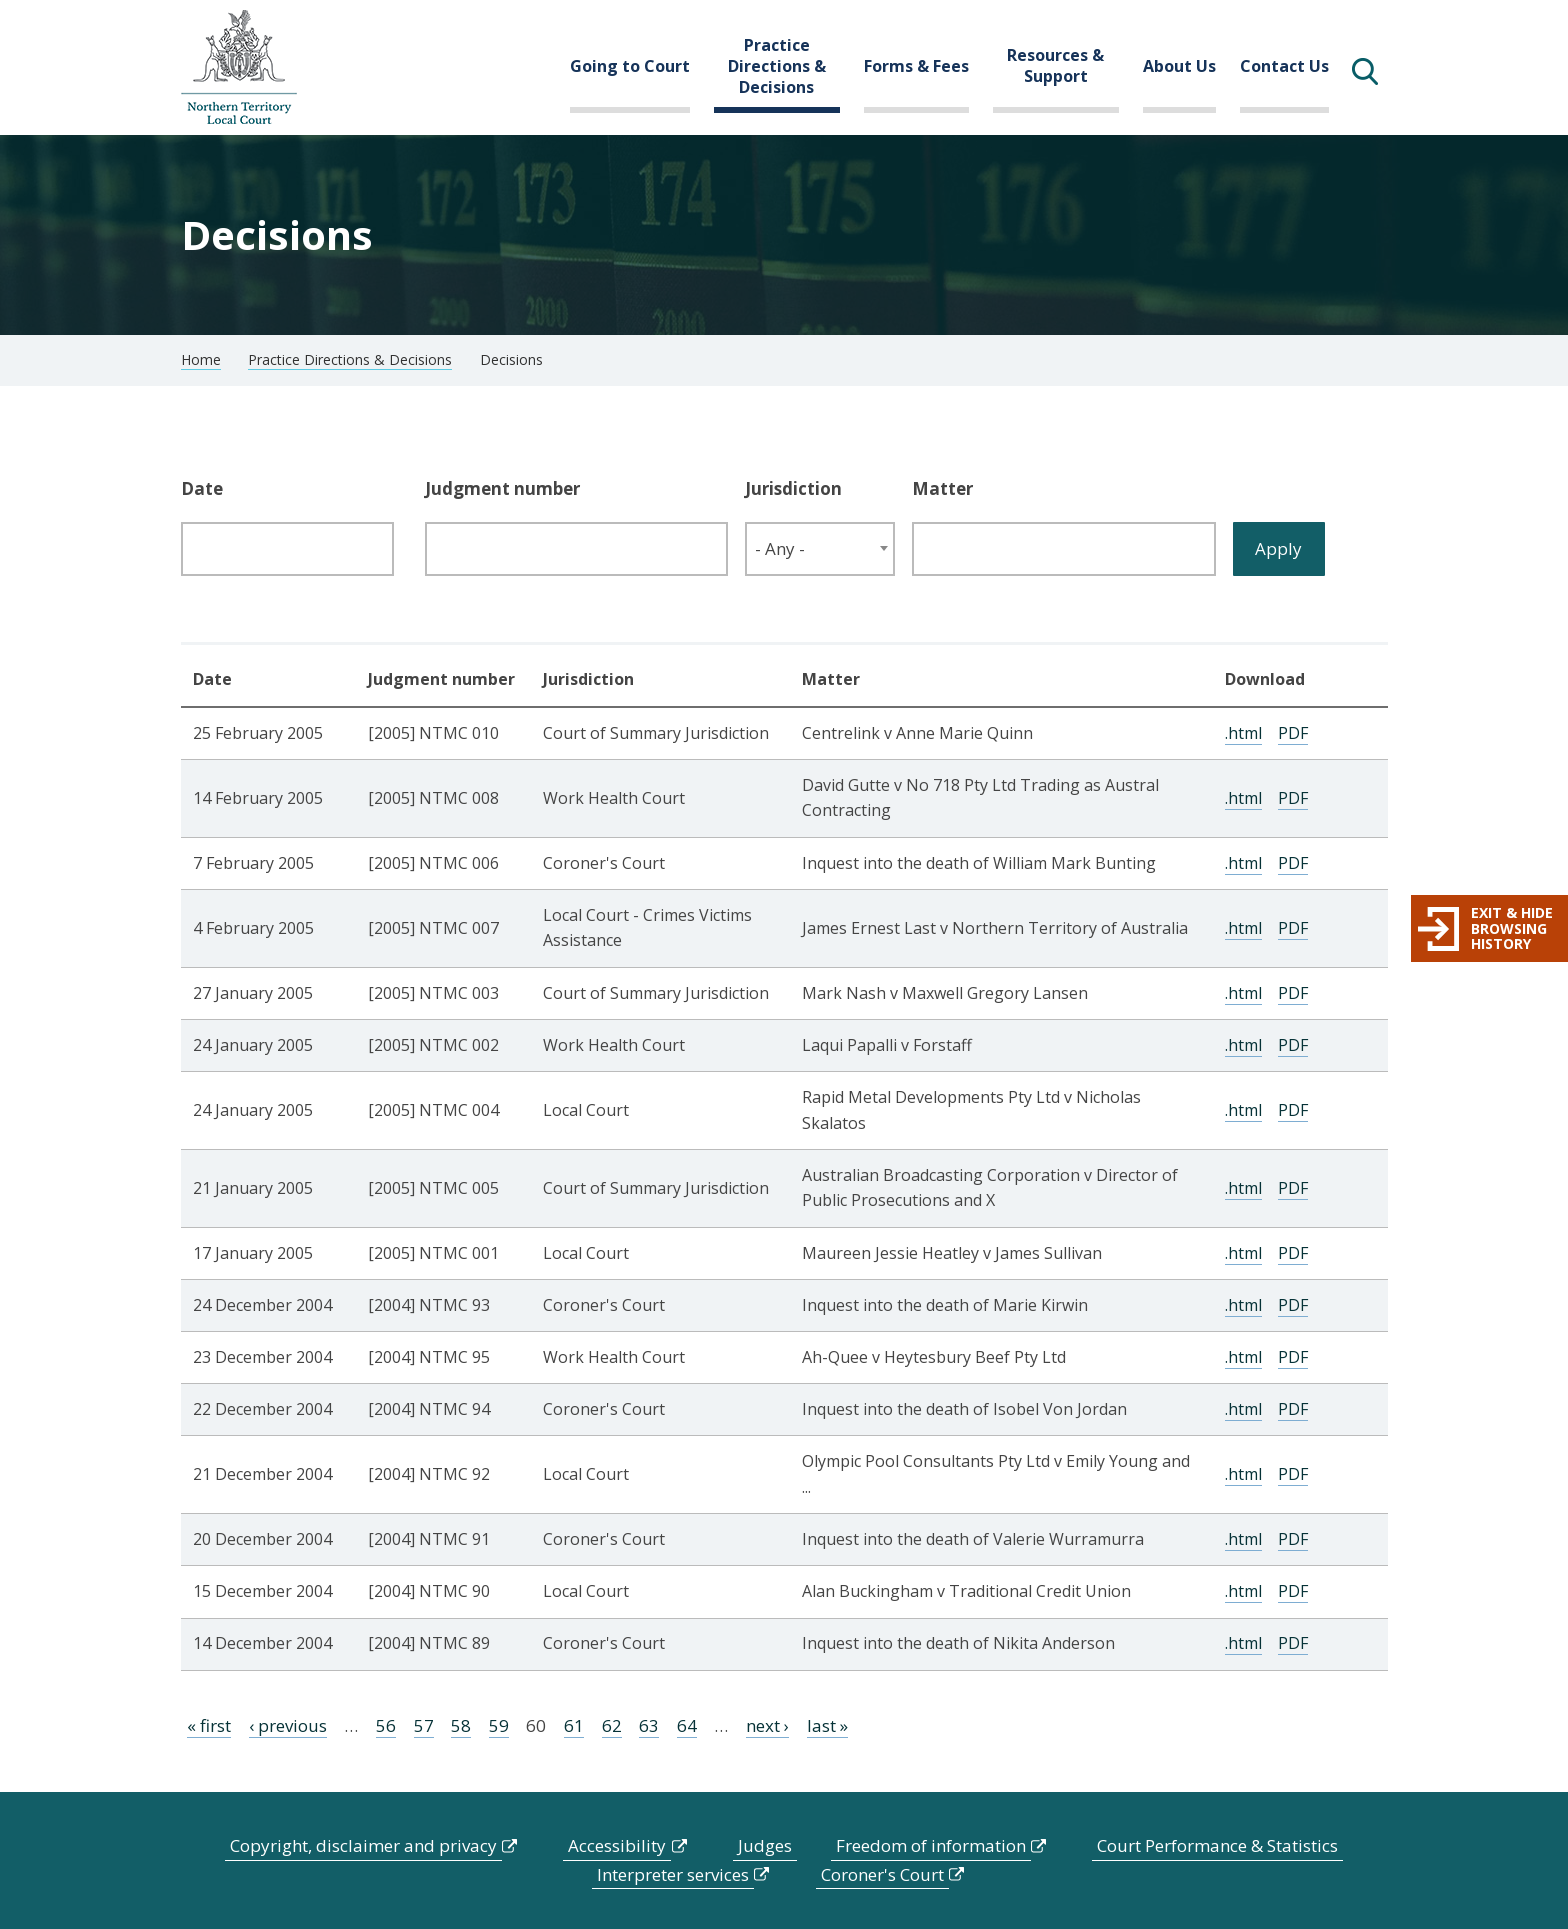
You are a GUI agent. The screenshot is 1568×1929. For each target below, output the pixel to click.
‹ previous (288, 1725)
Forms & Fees (916, 66)
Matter (942, 488)
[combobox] (820, 549)
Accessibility (617, 1845)
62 (612, 1725)
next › (767, 1725)
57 (424, 1725)
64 (687, 1725)
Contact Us (1284, 66)
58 (461, 1725)
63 (649, 1725)
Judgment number (502, 488)
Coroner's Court (882, 1874)
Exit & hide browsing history (1512, 928)
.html (1243, 733)
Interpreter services (673, 1874)
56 (386, 1725)
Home (201, 359)
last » (827, 1725)
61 (574, 1725)
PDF (1293, 733)
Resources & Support (1055, 65)
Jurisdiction (793, 488)
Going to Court (630, 66)
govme (239, 67)
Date (202, 488)
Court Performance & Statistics (1217, 1845)
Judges (765, 1845)
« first (209, 1725)
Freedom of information (931, 1845)
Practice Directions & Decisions (777, 66)
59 (499, 1725)
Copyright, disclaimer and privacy (363, 1845)
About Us (1179, 66)
